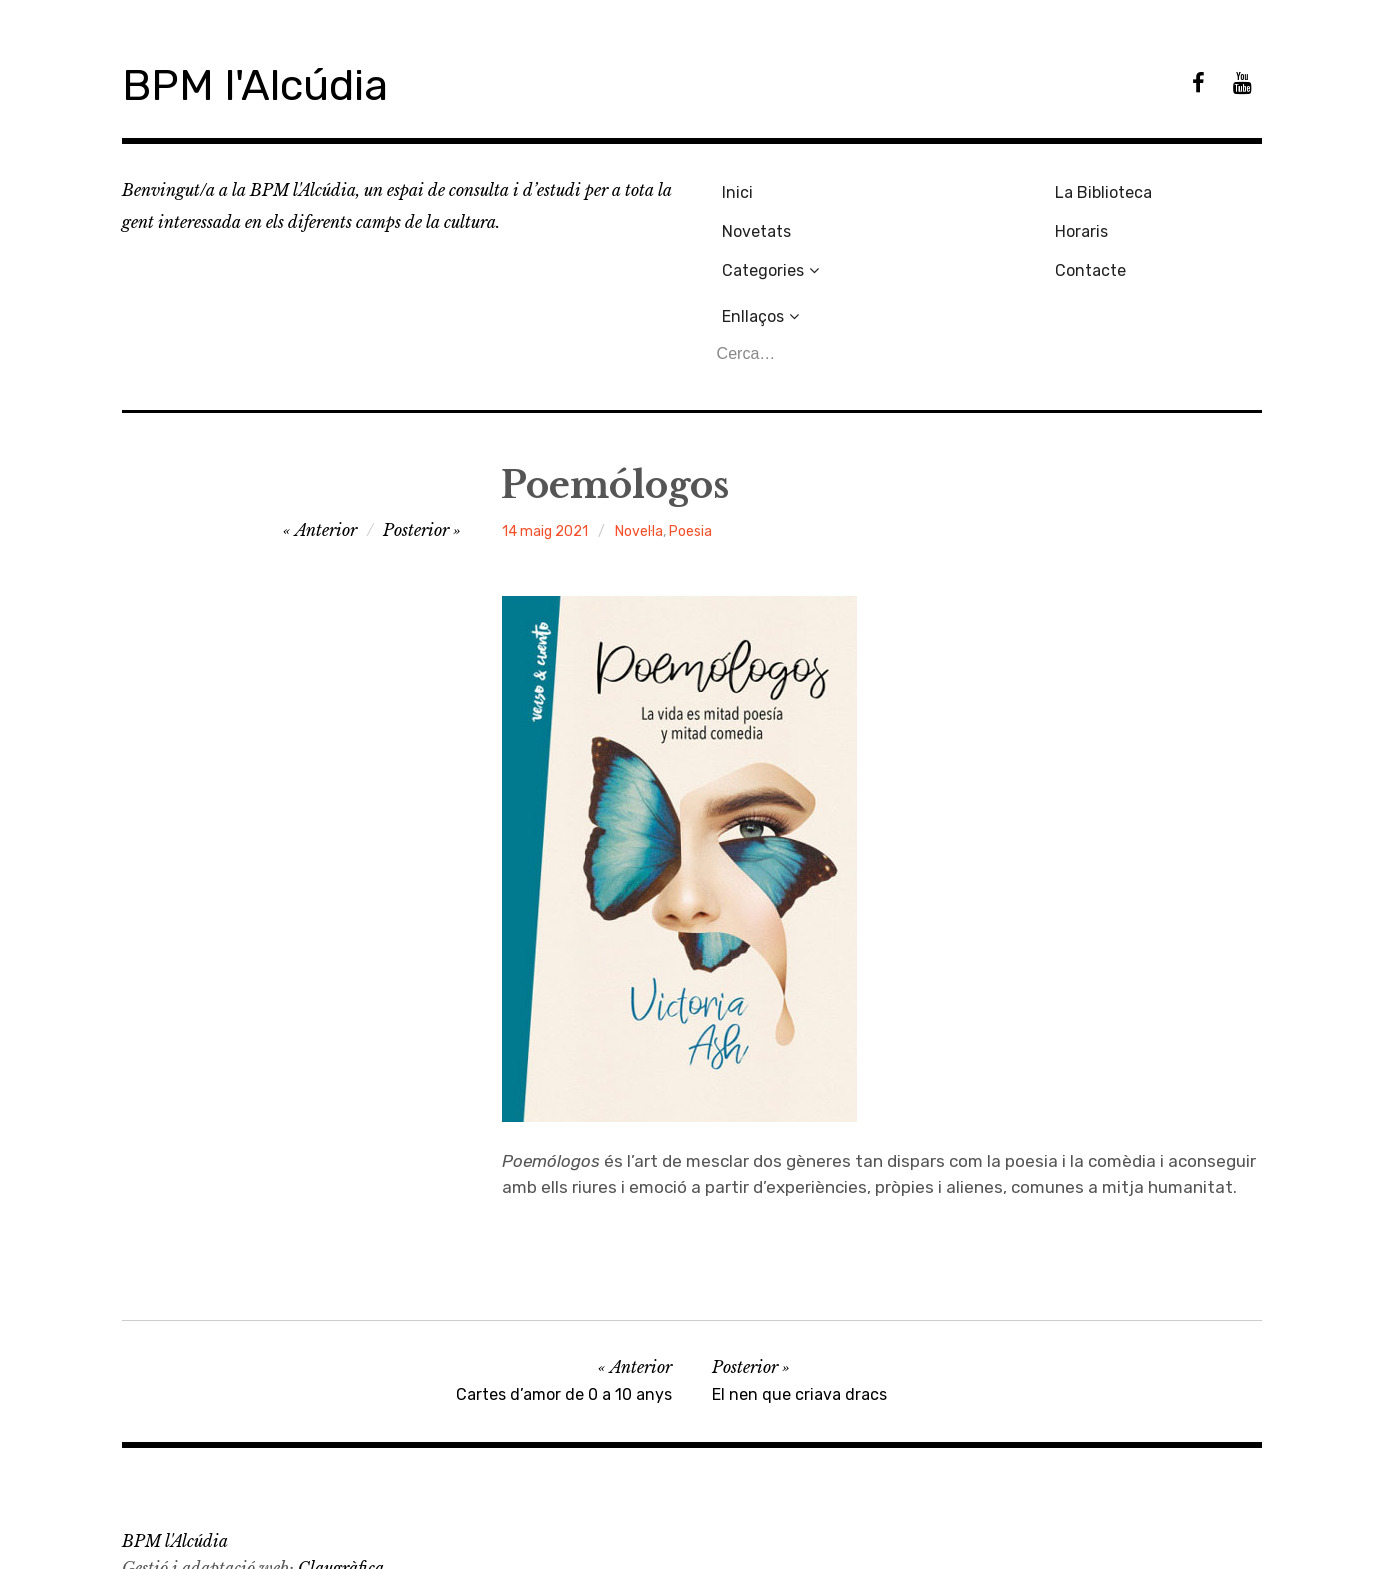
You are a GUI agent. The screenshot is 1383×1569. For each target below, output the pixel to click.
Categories (758, 256)
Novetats (751, 222)
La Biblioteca (947, 189)
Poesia (690, 438)
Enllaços (1113, 189)
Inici (732, 189)
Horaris (925, 222)
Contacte (934, 256)
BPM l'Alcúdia (270, 83)
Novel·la (639, 438)
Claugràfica (341, 1475)
